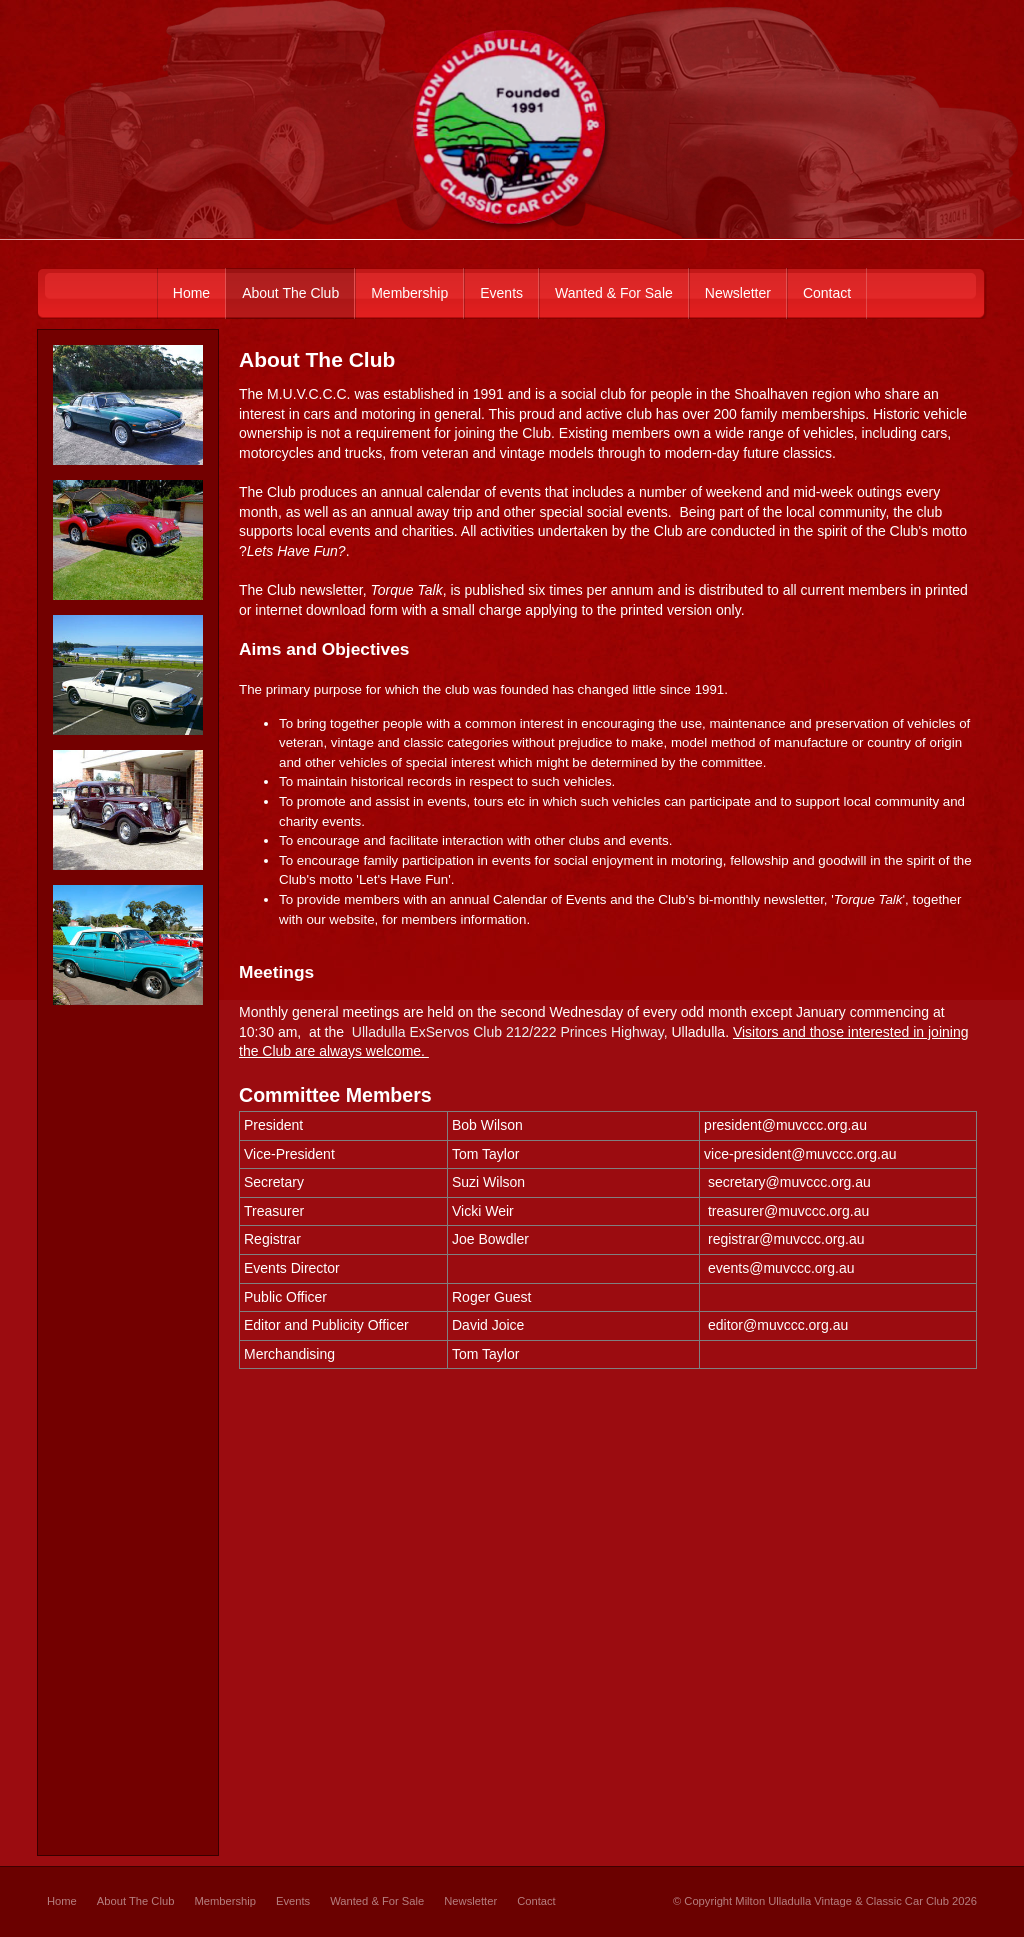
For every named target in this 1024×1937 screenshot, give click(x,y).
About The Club (136, 1901)
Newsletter (470, 1901)
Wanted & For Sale (377, 1901)
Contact (536, 1901)
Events (293, 1901)
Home (62, 1901)
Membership (225, 1901)
